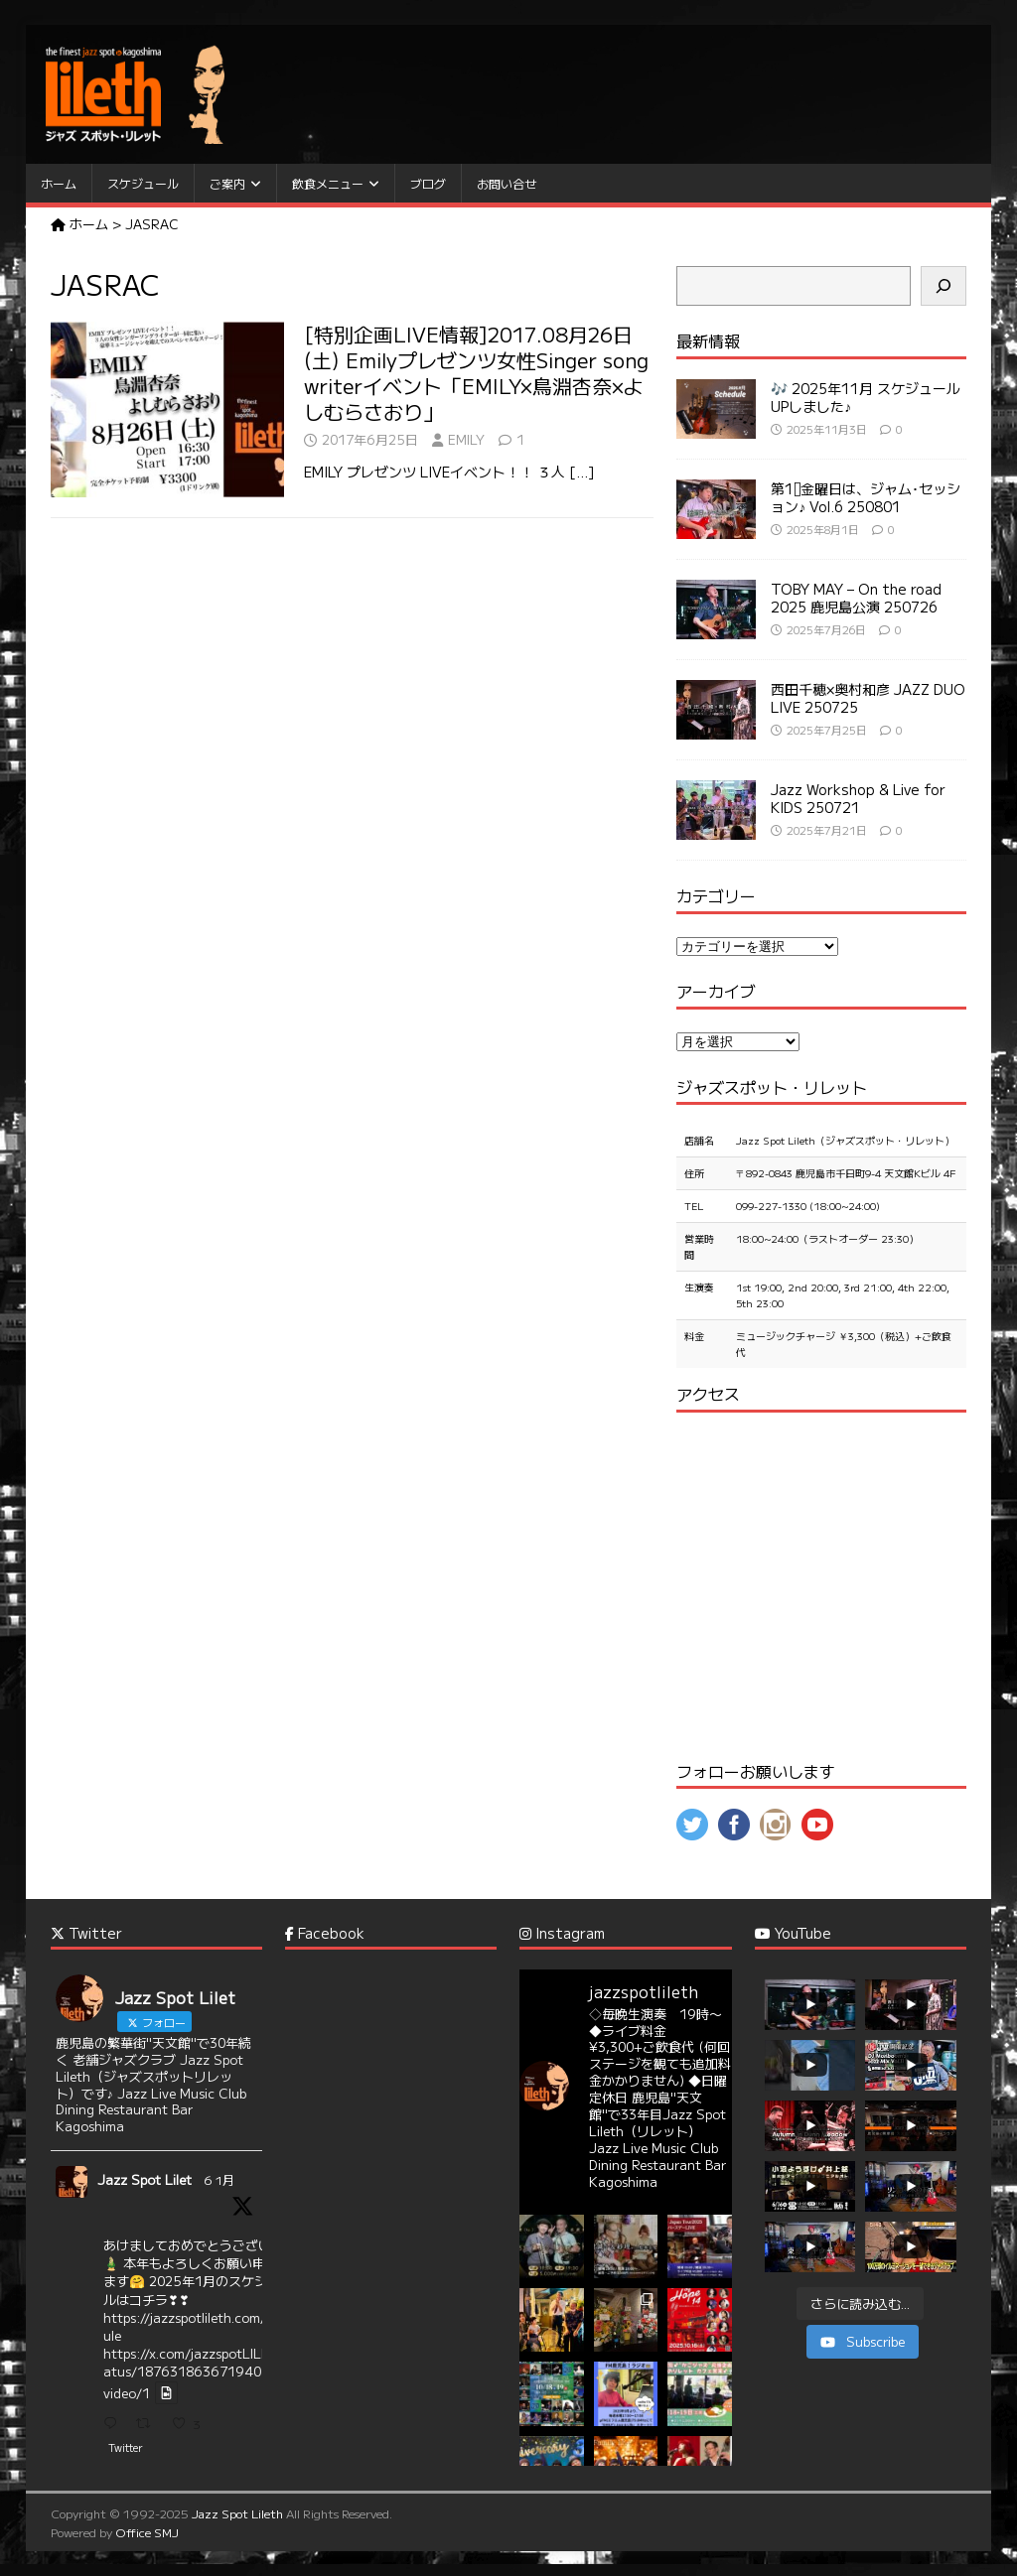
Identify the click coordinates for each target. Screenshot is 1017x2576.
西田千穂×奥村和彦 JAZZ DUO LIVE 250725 (868, 698)
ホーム (58, 183)
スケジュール (143, 183)
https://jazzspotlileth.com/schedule (202, 2326)
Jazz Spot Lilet (144, 2179)
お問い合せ (506, 183)
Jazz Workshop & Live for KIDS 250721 (858, 798)
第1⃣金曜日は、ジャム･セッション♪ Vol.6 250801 (865, 497)
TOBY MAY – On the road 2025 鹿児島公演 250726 (856, 597)
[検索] (943, 286)
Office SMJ (147, 2531)
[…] (582, 471)
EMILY (466, 439)
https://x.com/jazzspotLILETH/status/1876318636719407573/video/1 (203, 2372)
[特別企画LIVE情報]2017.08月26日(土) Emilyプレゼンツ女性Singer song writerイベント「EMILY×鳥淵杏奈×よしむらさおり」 (476, 373)
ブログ (428, 183)
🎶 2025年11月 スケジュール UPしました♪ (865, 397)
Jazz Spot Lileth (237, 2513)
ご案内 (227, 183)
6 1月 (219, 2179)
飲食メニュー (327, 183)
